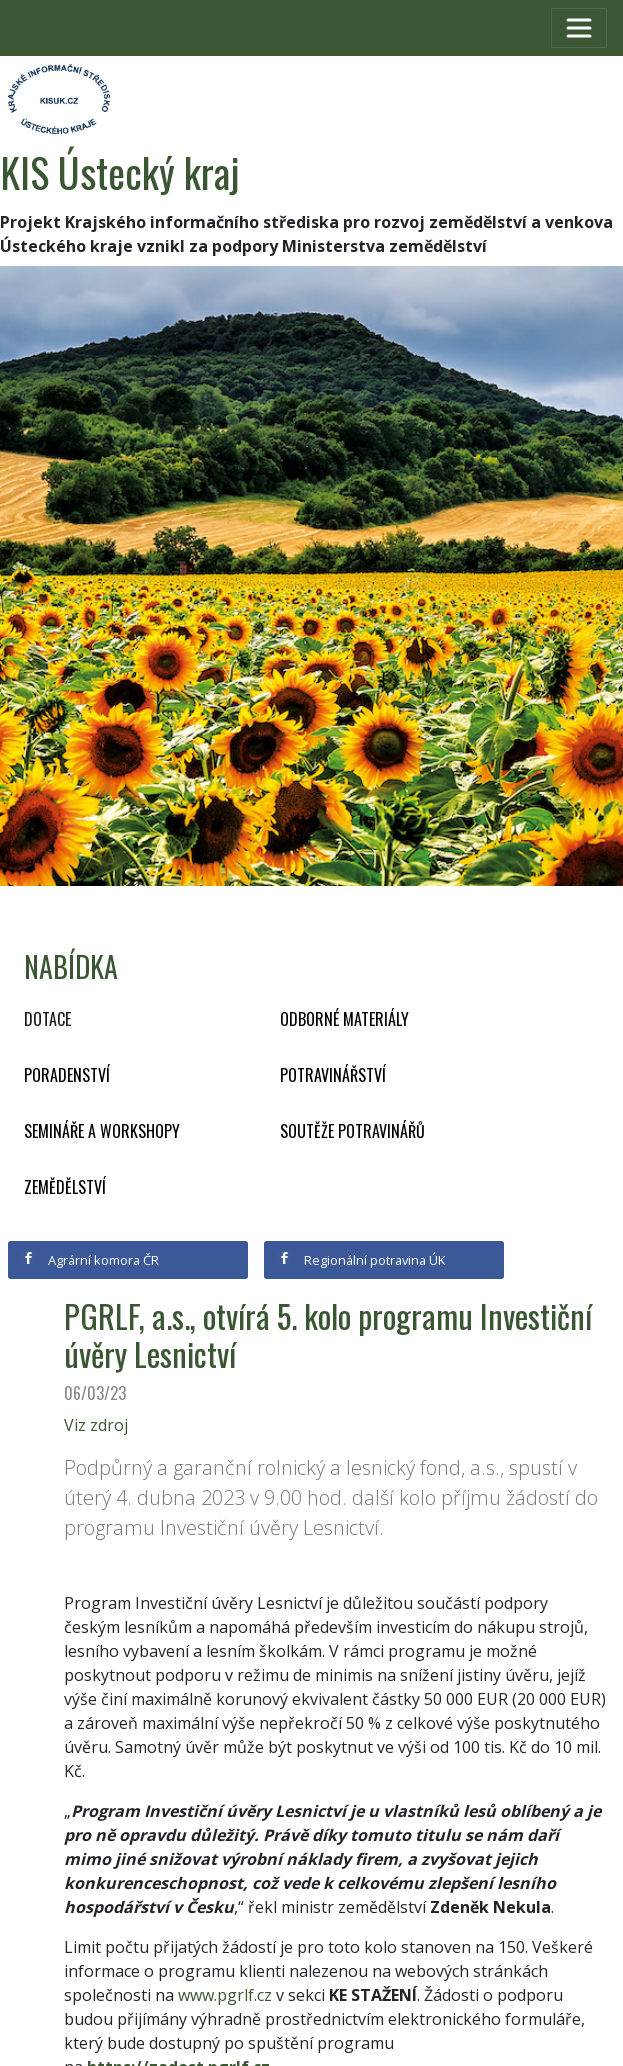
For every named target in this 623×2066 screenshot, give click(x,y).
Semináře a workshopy (102, 1131)
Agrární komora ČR (90, 1260)
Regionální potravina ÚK (361, 1260)
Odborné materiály (344, 1019)
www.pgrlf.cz (225, 1995)
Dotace (47, 1019)
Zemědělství (65, 1187)
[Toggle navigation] (579, 28)
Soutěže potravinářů (352, 1131)
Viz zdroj (96, 1425)
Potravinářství (333, 1075)
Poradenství (67, 1075)
